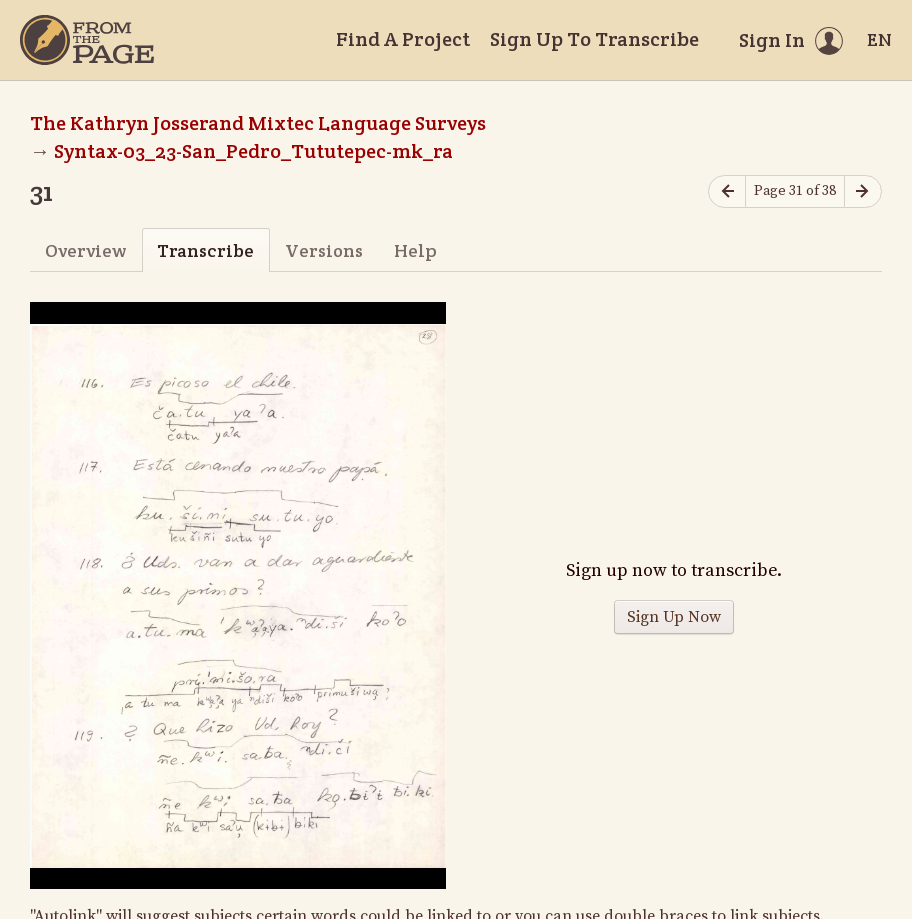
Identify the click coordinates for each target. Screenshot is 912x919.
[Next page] (863, 191)
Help (415, 250)
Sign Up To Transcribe (594, 39)
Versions (324, 250)
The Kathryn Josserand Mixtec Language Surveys (258, 123)
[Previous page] (727, 191)
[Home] (87, 40)
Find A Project (403, 39)
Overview (85, 250)
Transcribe (205, 250)
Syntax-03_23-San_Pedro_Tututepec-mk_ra (253, 151)
